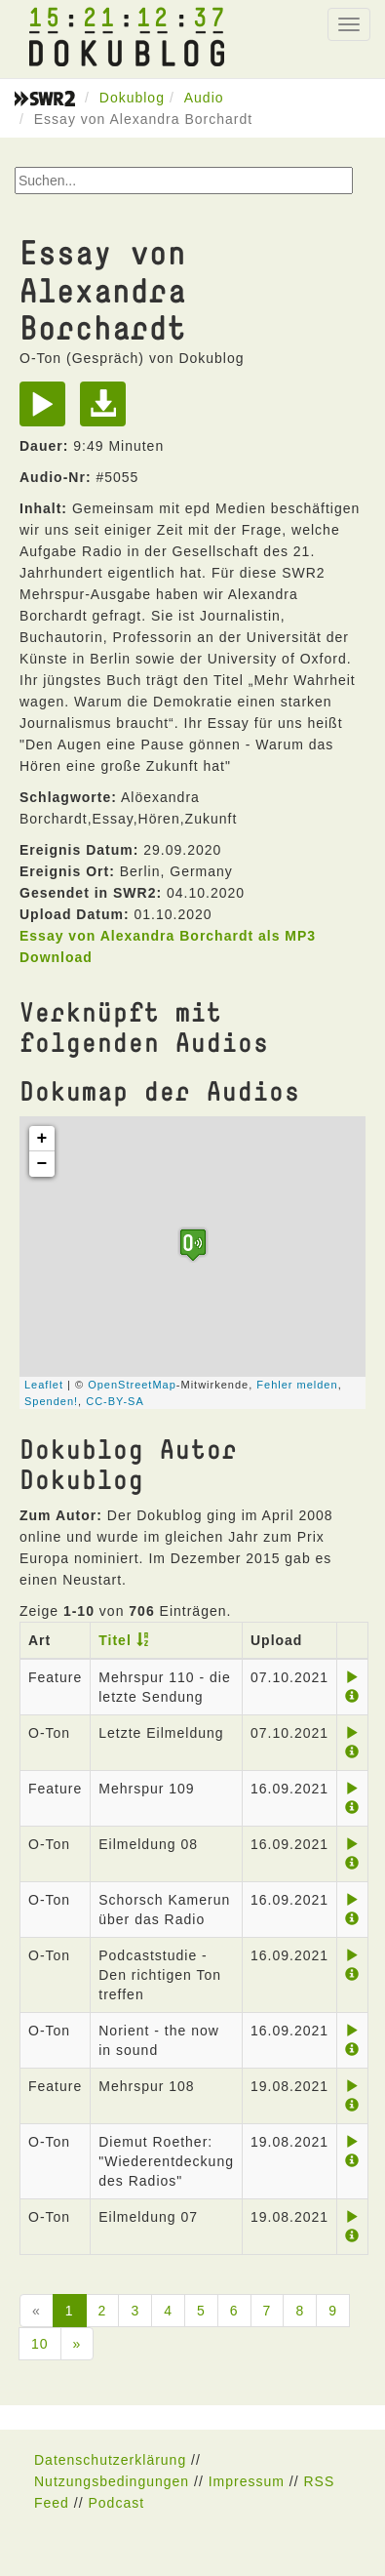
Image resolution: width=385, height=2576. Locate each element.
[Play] (47, 411)
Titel (115, 1640)
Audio (204, 97)
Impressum (247, 2481)
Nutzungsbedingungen (111, 2481)
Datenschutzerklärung (110, 2460)
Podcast (116, 2503)
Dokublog (132, 97)
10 (40, 2344)
